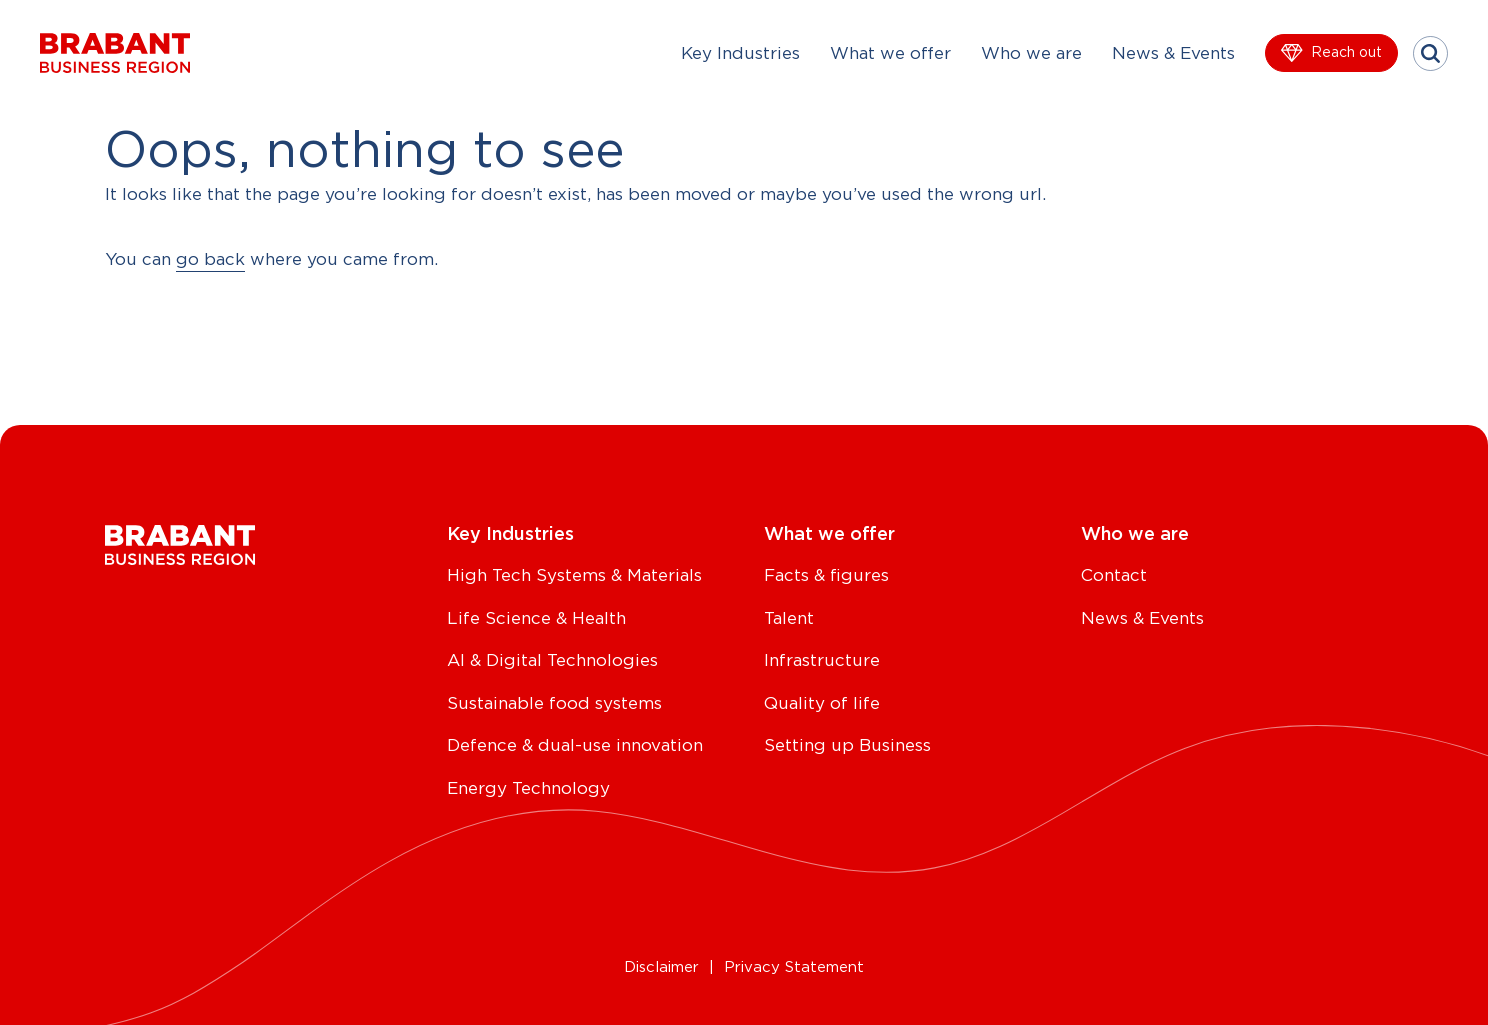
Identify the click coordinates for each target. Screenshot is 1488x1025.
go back (210, 259)
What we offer (890, 53)
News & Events (1173, 53)
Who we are (1031, 53)
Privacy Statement (794, 967)
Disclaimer (661, 967)
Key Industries (740, 53)
